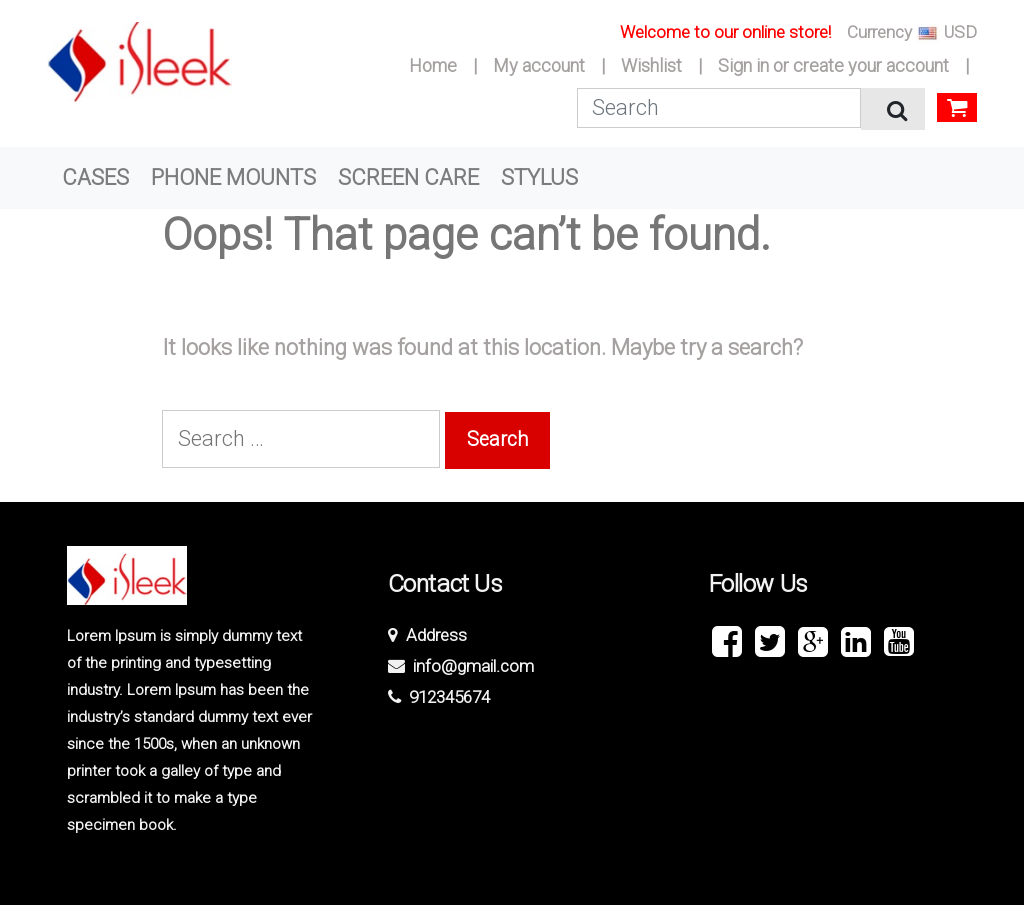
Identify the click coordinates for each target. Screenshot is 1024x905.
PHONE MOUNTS (233, 177)
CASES (95, 177)
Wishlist (651, 65)
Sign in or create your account (833, 65)
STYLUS (539, 177)
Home (433, 65)
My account (539, 65)
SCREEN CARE (408, 177)
